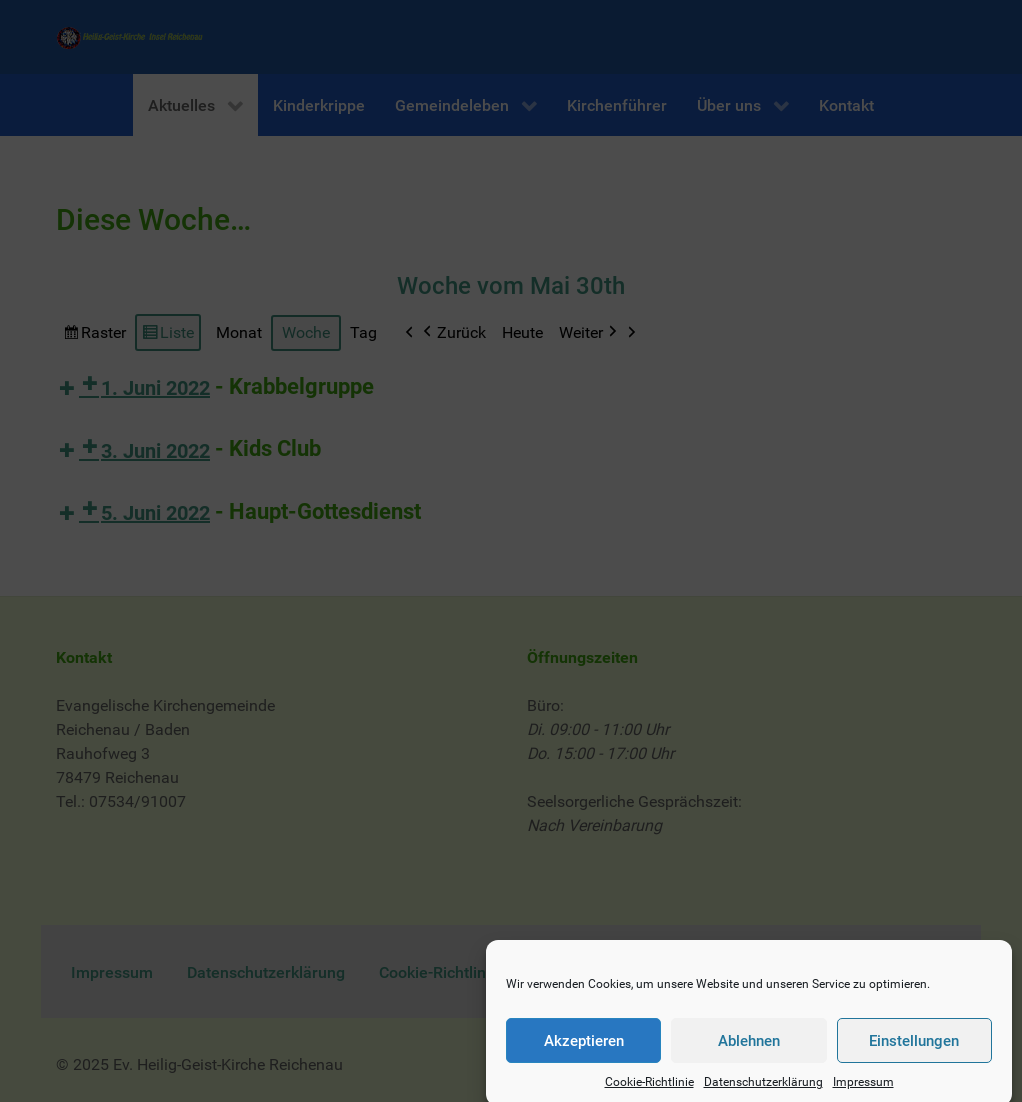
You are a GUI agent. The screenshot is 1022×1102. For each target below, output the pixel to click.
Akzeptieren (584, 1052)
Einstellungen (914, 1052)
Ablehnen (749, 1052)
